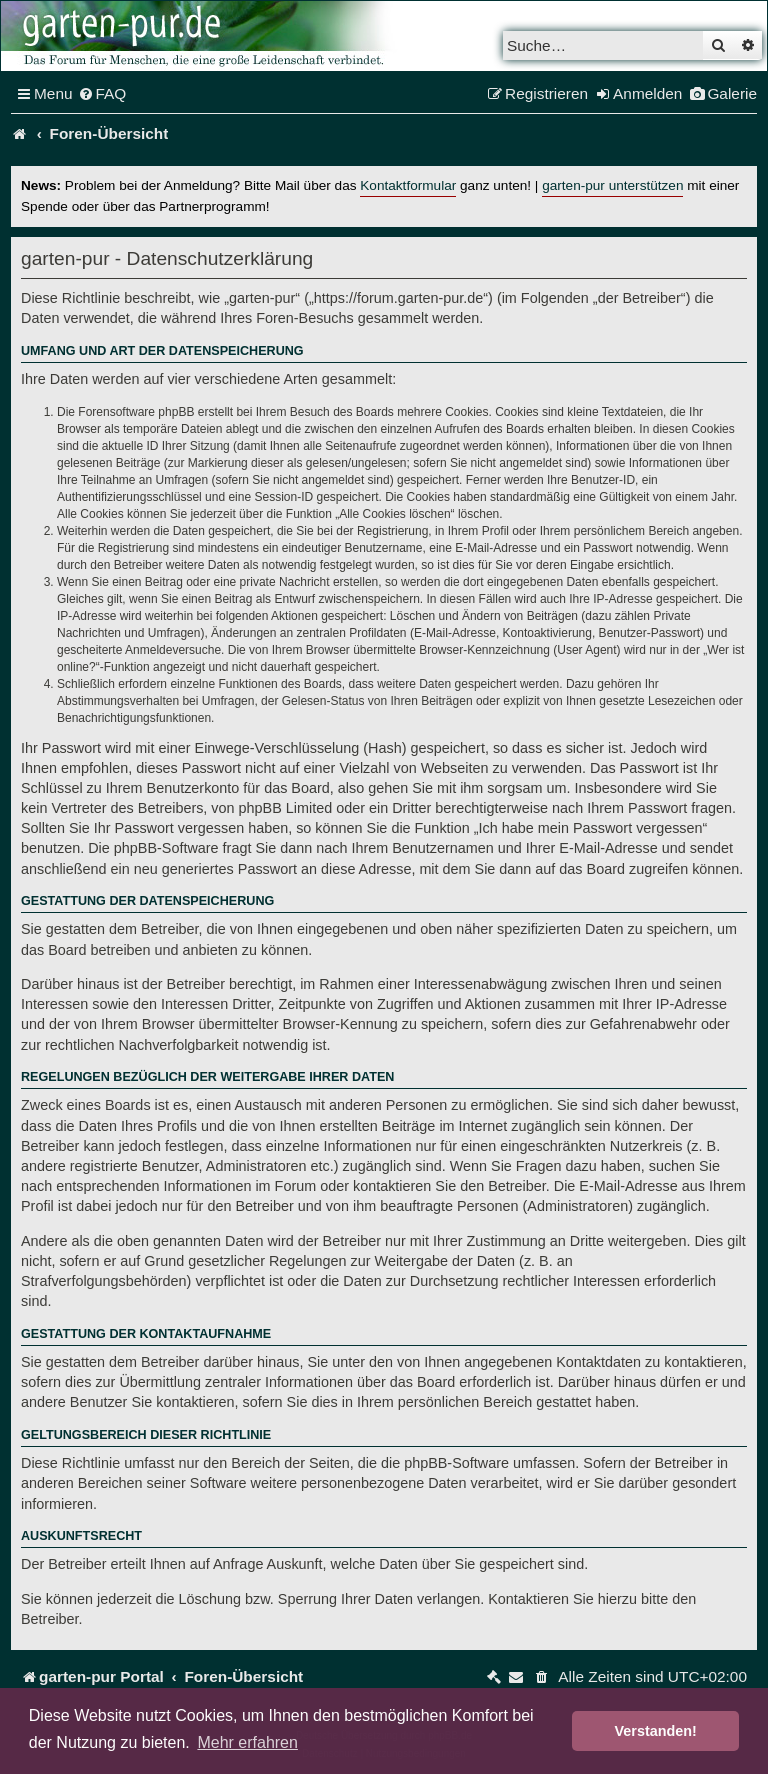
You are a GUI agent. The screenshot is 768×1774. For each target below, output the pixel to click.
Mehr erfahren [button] (247, 1742)
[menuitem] (102, 94)
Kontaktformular (408, 185)
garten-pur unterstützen (612, 185)
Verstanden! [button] (656, 1731)
